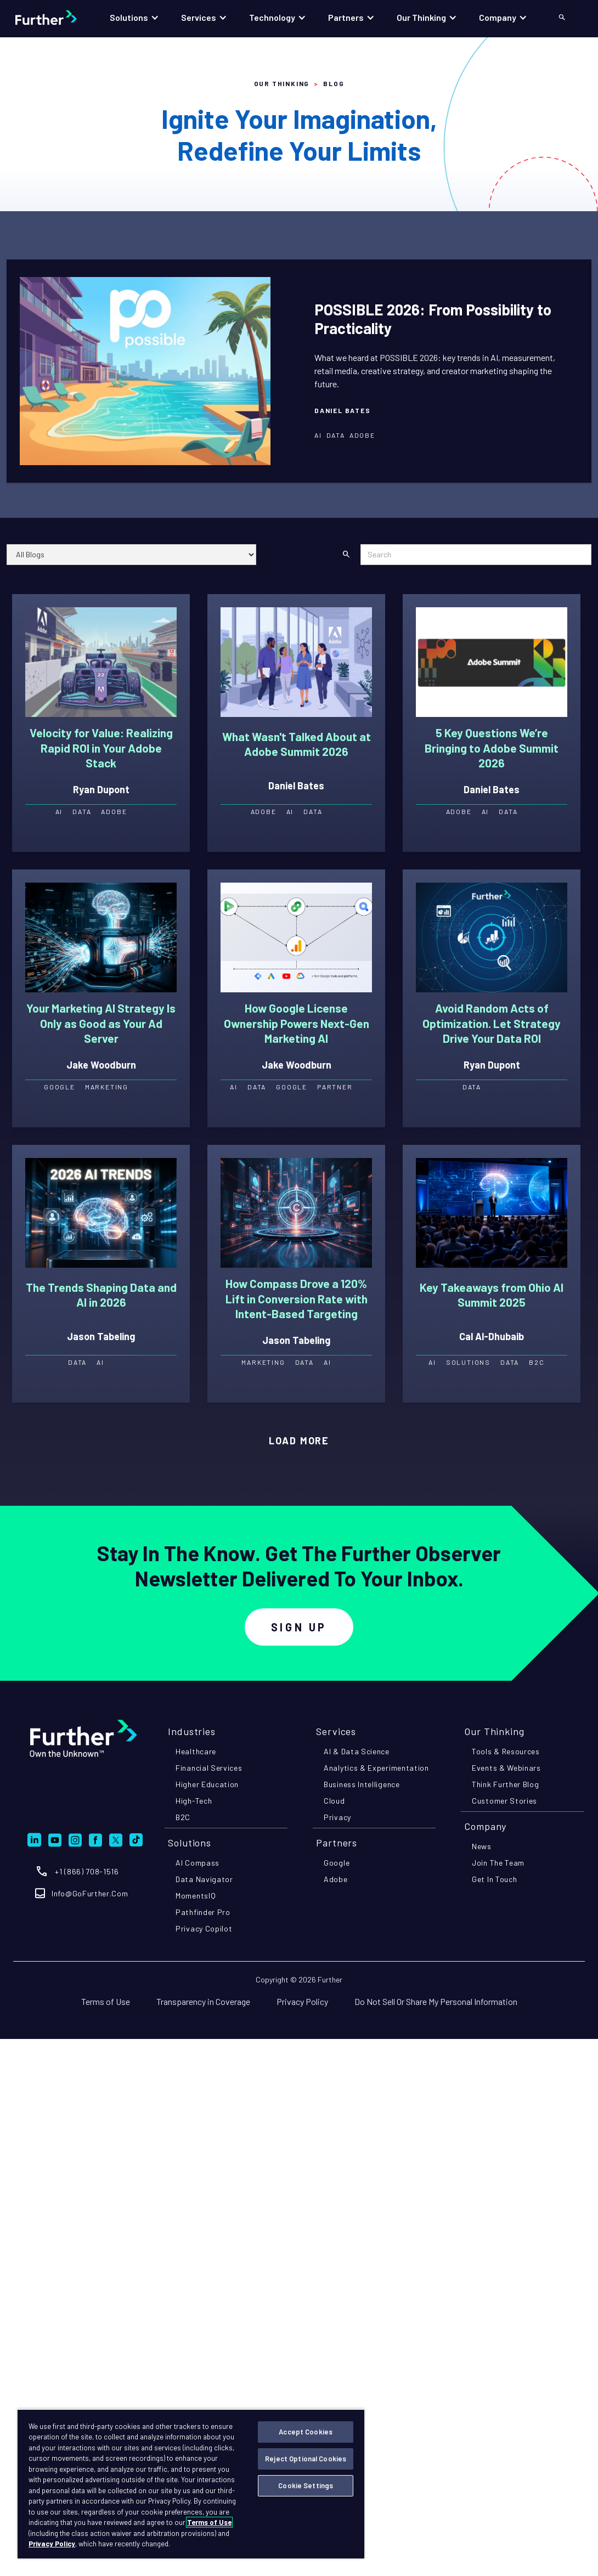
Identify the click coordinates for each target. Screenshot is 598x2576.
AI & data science (357, 1751)
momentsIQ (196, 1895)
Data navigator (204, 1879)
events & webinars (506, 1767)
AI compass (197, 1862)
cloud (334, 1800)
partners (336, 1843)
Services (336, 1731)
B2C (183, 1817)
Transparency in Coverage (203, 2001)
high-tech (194, 1800)
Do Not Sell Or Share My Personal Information (435, 2001)
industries (192, 1731)
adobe (336, 1879)
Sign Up (299, 1627)
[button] (134, 17)
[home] (57, 18)
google (336, 1862)
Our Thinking (282, 83)
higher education (207, 1784)
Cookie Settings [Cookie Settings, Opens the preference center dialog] (305, 2485)
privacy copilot (204, 1928)
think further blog (505, 1784)
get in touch (494, 1879)
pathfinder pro (203, 1912)
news (482, 1846)
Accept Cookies (305, 2431)
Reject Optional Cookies (305, 2458)
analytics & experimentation (376, 1767)
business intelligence (362, 1784)
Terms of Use (105, 2001)
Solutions (189, 1843)
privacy (337, 1817)
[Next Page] (299, 1441)
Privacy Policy (302, 2001)
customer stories (504, 1800)
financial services (209, 1767)
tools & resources (506, 1751)
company (485, 1826)
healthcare (196, 1751)
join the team (498, 1862)
